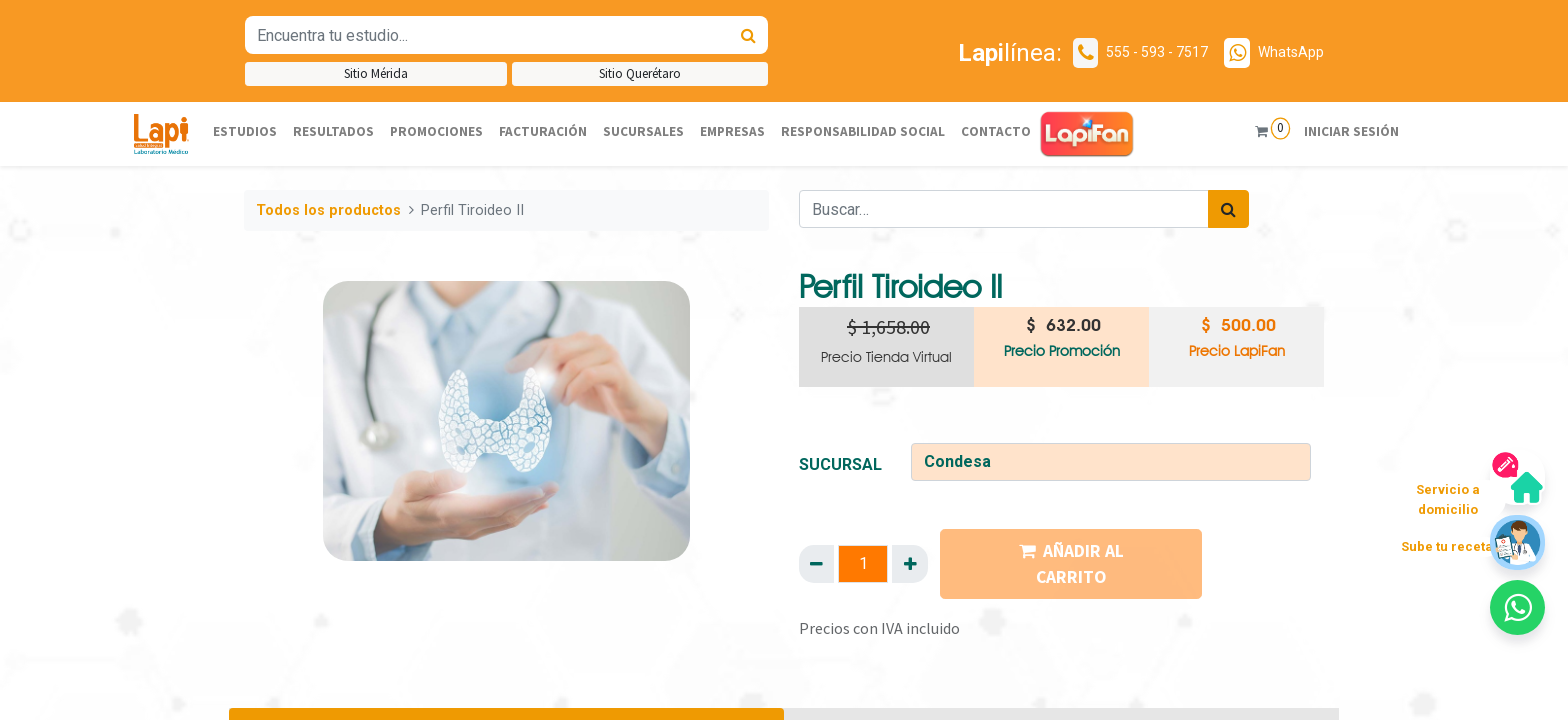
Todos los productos (328, 210)
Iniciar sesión (1347, 131)
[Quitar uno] (816, 564)
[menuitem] (245, 132)
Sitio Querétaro (640, 73)
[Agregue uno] (909, 564)
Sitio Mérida (376, 73)
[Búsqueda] (748, 35)
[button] (1517, 607)
